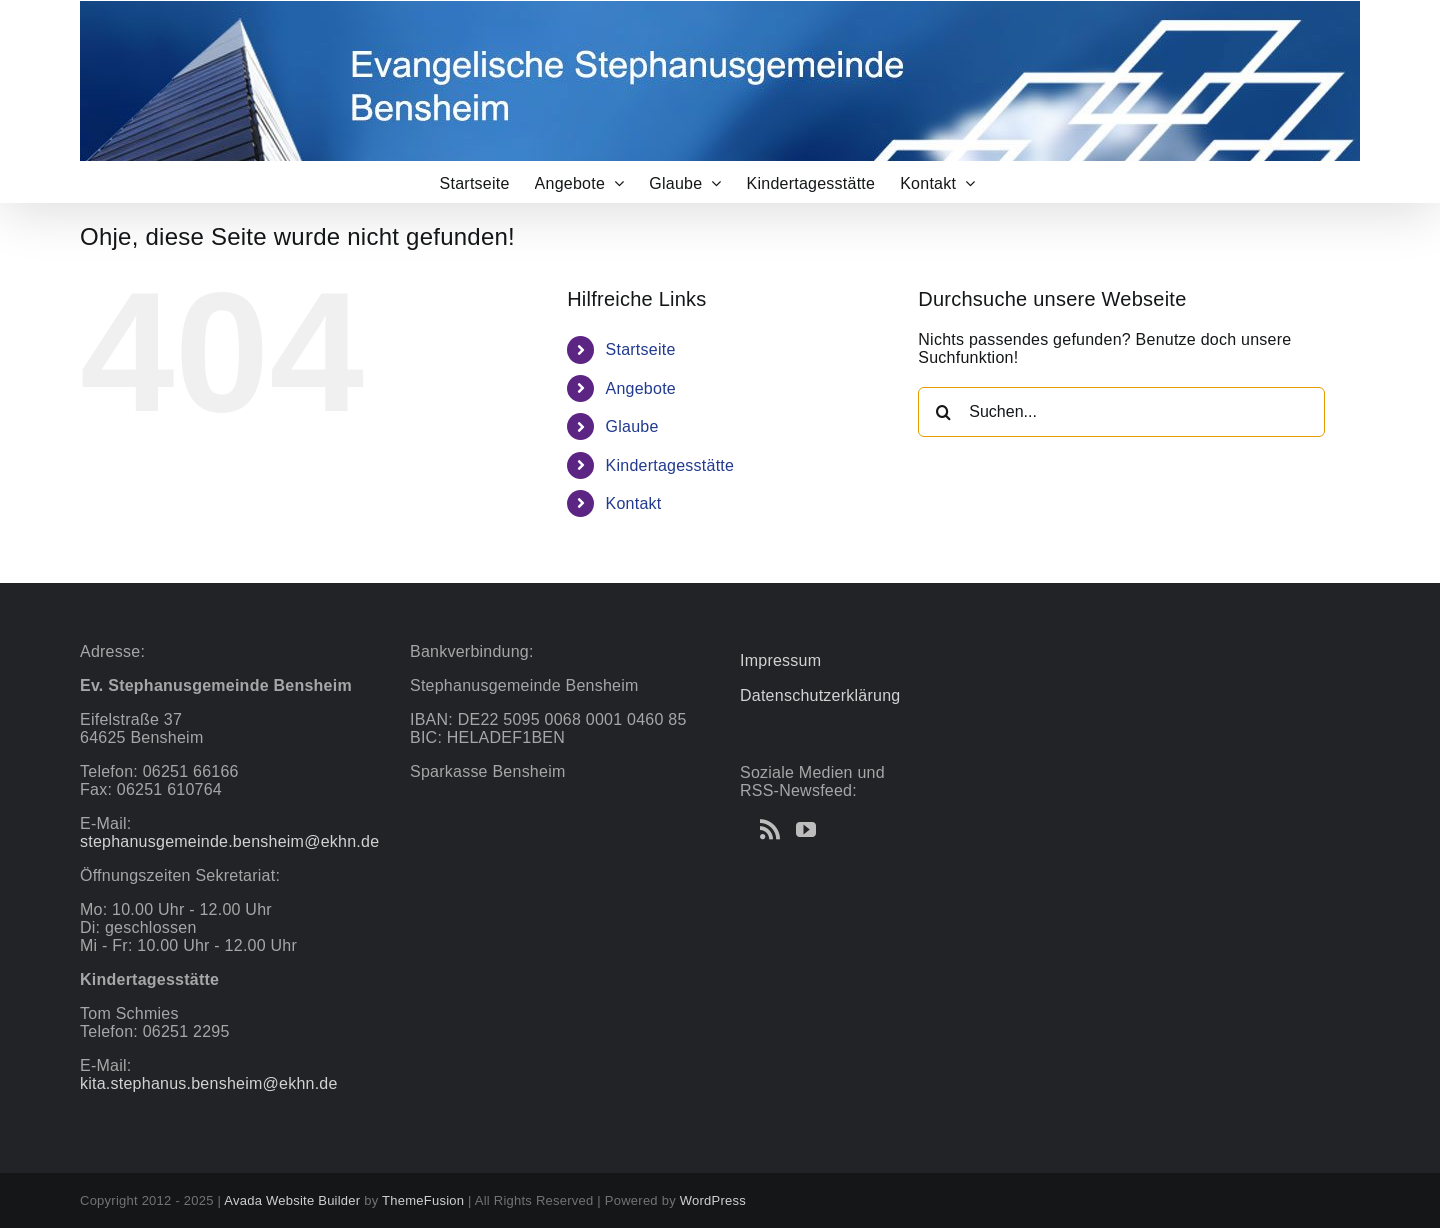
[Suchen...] (1121, 412)
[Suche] (943, 412)
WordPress (713, 1200)
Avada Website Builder (292, 1200)
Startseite (641, 349)
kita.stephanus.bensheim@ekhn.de (209, 1083)
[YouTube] (806, 830)
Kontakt (634, 503)
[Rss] (770, 830)
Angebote (641, 388)
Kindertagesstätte (670, 465)
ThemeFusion (423, 1200)
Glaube (632, 426)
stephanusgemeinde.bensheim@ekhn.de (229, 841)
